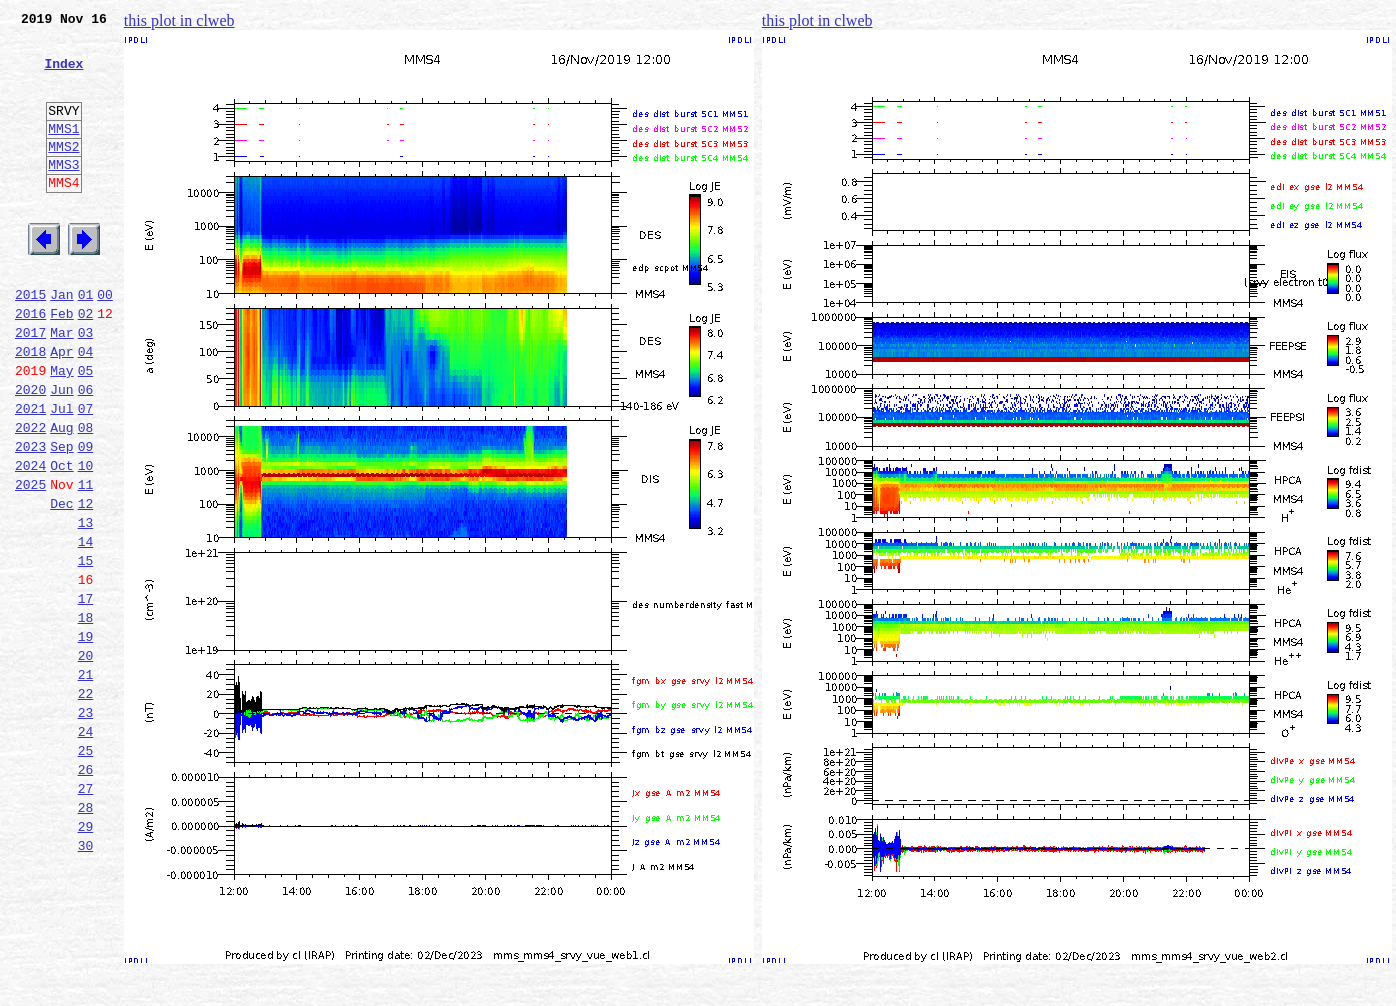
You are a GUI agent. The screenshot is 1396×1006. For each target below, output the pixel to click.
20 (86, 760)
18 (86, 716)
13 (86, 606)
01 (86, 342)
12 (86, 584)
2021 (30, 474)
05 (86, 430)
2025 (30, 562)
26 (86, 892)
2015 (30, 342)
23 (86, 826)
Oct (61, 540)
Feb (61, 364)
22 (86, 804)
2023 (30, 518)
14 (86, 628)
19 (86, 738)
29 (86, 958)
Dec (61, 584)
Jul (61, 474)
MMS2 (63, 173)
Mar (61, 386)
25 (86, 870)
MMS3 (63, 194)
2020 (30, 452)
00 (105, 342)
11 (86, 562)
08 (86, 496)
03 (86, 386)
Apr (61, 408)
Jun (61, 452)
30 (86, 980)
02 (86, 364)
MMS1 (63, 152)
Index (63, 75)
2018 (30, 408)
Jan (61, 342)
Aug (61, 496)
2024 (30, 540)
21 (86, 782)
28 (86, 936)
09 (86, 518)
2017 (30, 386)
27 (86, 914)
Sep (61, 518)
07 (86, 474)
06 (86, 452)
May (61, 430)
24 (86, 848)
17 (86, 694)
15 (86, 650)
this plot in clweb (179, 20)
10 (86, 540)
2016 (30, 364)
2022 (30, 496)
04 (86, 408)
